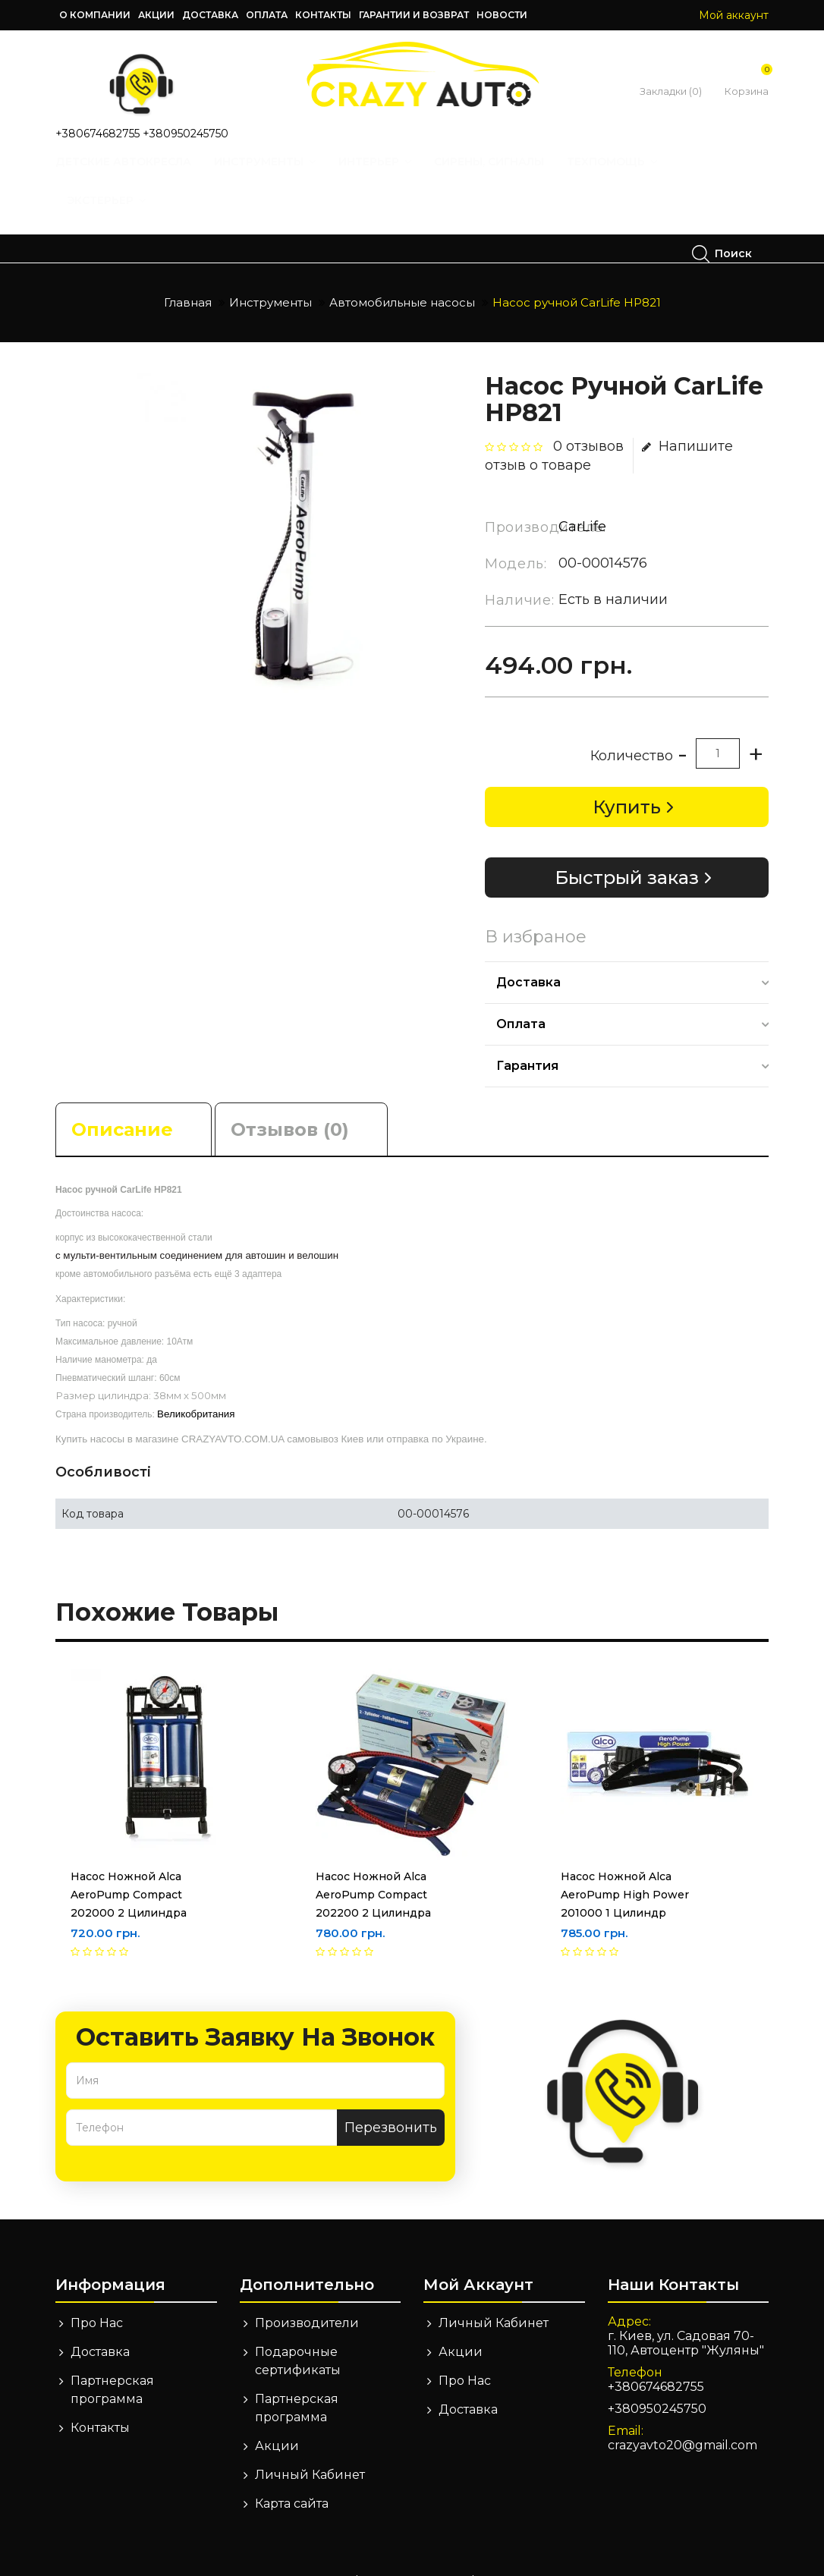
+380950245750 (185, 133)
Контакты (323, 14)
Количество (631, 727)
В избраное (536, 909)
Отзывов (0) (290, 1101)
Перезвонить (390, 2099)
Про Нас (97, 2295)
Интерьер (391, 176)
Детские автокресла (140, 176)
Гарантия (527, 1037)
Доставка (210, 14)
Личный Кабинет (310, 2446)
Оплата (267, 14)
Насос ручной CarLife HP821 (576, 274)
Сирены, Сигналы (506, 176)
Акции (156, 14)
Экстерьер (122, 215)
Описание (122, 1101)
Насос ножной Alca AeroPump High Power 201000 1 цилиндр (625, 1867)
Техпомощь (628, 176)
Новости (501, 14)
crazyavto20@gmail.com (682, 2417)
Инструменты (281, 176)
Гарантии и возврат (414, 14)
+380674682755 (97, 133)
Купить (627, 779)
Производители (307, 2295)
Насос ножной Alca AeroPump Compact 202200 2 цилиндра (373, 1867)
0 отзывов (588, 418)
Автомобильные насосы (402, 274)
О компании (95, 14)
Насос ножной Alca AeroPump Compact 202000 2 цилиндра (129, 1867)
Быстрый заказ (627, 849)
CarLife (582, 498)
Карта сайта (292, 2475)
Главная (188, 274)
